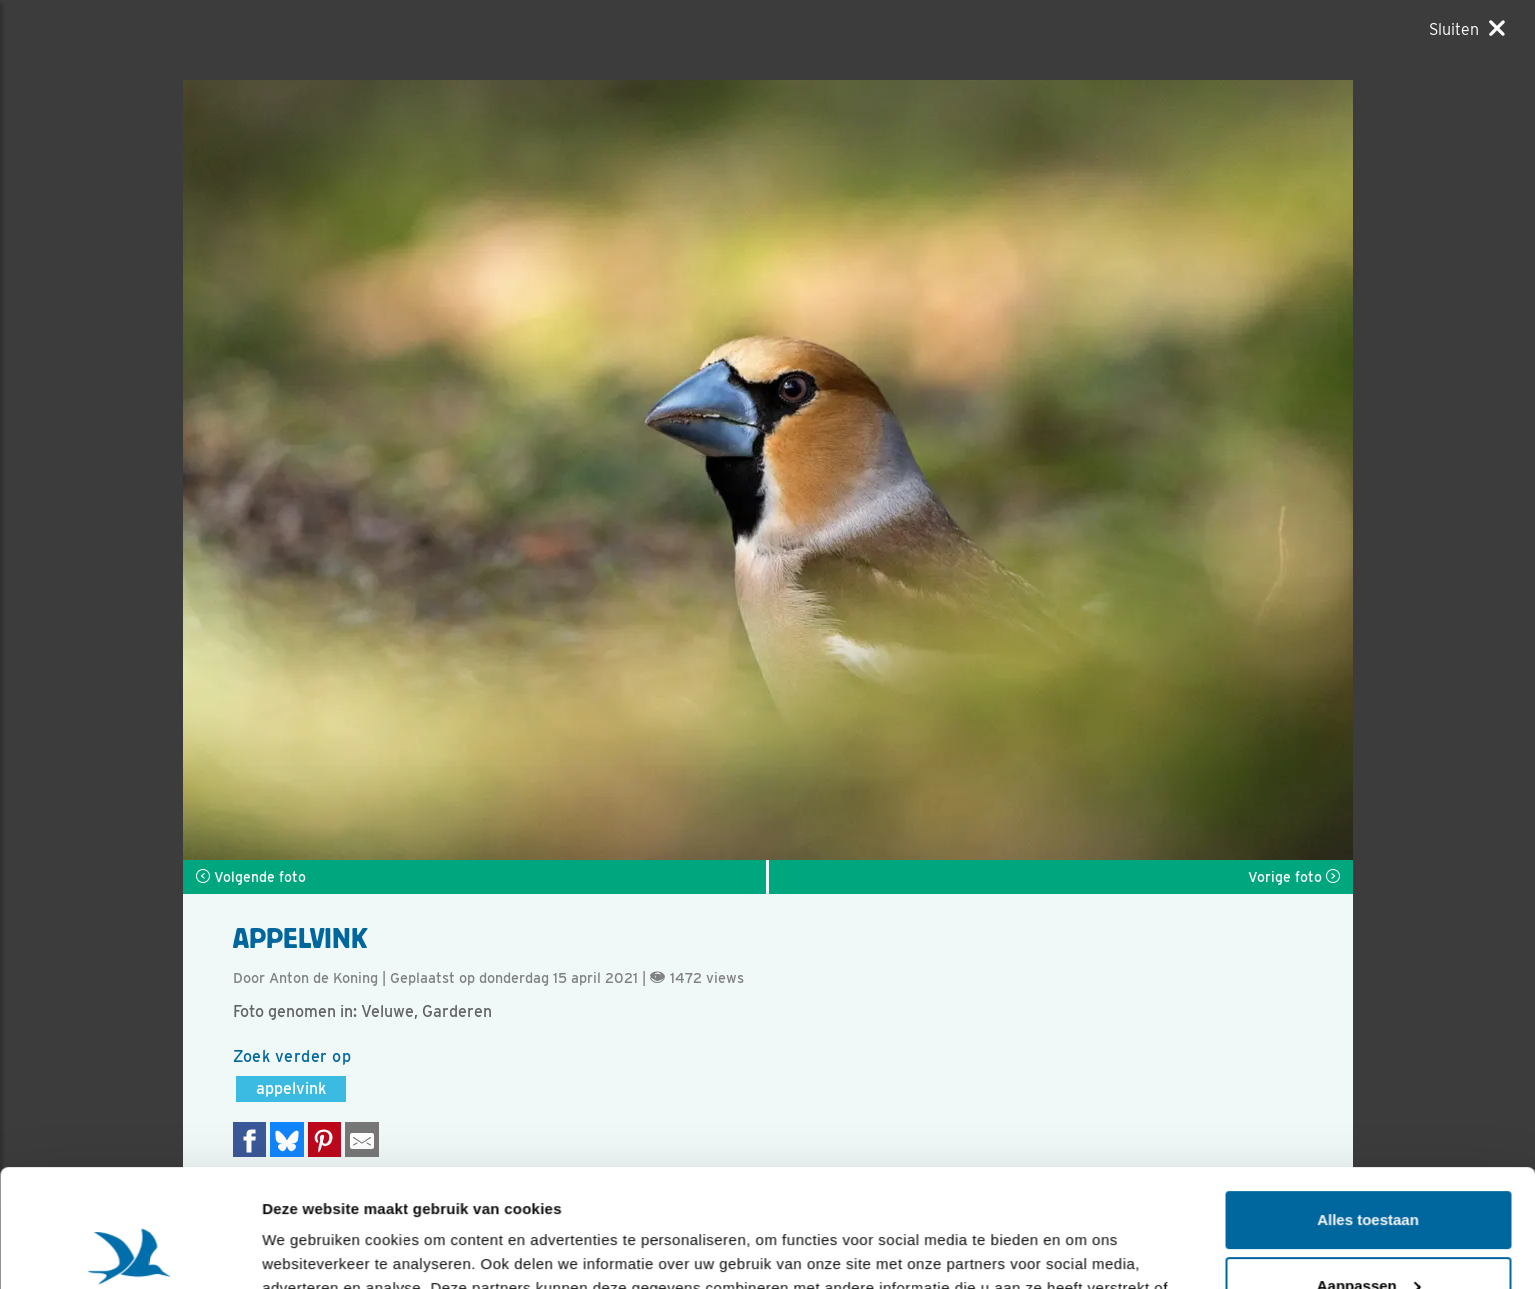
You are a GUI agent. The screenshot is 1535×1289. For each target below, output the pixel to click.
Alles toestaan (1368, 1102)
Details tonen (309, 1249)
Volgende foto (251, 877)
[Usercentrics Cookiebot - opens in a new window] (129, 1250)
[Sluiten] (1467, 29)
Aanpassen (1369, 1167)
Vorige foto (1294, 877)
